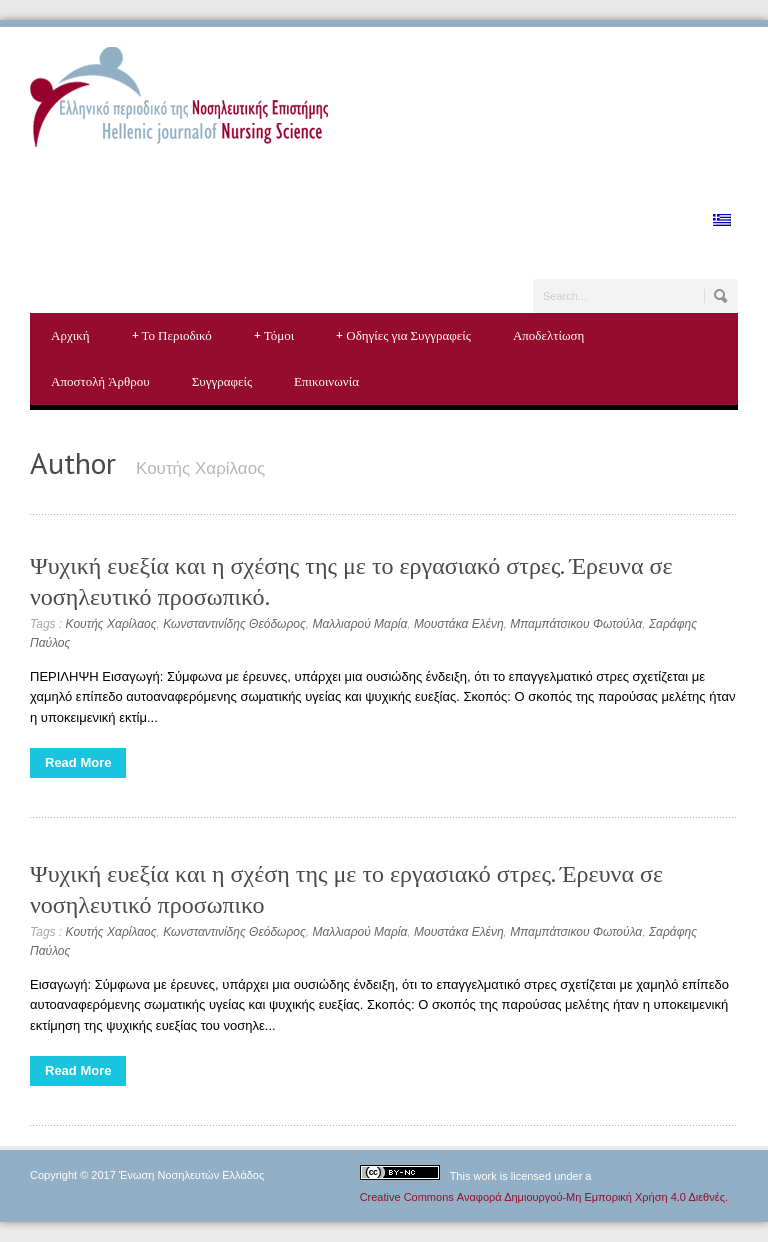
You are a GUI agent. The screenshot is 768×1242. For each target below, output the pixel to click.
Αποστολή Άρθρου (100, 381)
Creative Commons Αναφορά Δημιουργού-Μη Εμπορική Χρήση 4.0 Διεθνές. (544, 1197)
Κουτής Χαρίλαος (111, 624)
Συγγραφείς (222, 381)
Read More (78, 762)
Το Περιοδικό (172, 336)
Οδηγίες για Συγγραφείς (403, 336)
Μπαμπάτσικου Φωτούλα (576, 624)
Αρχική (70, 335)
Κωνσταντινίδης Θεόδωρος (234, 624)
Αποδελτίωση (548, 335)
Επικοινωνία (326, 381)
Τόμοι (274, 336)
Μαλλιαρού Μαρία (359, 624)
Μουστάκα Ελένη (459, 624)
